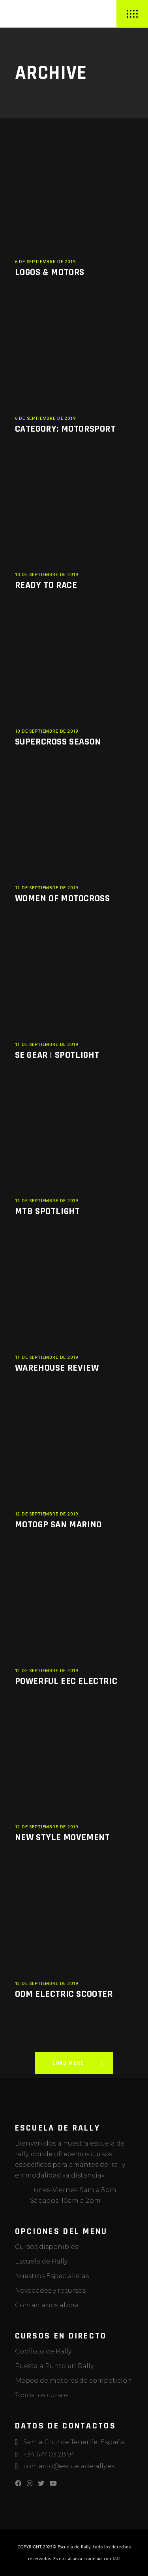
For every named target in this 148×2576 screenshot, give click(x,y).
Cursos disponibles (46, 2246)
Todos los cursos (41, 2395)
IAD (116, 2558)
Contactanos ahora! (48, 2305)
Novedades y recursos (50, 2290)
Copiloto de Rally (43, 2351)
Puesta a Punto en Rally (54, 2366)
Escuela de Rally (41, 2261)
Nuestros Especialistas (52, 2276)
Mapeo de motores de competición (73, 2380)
